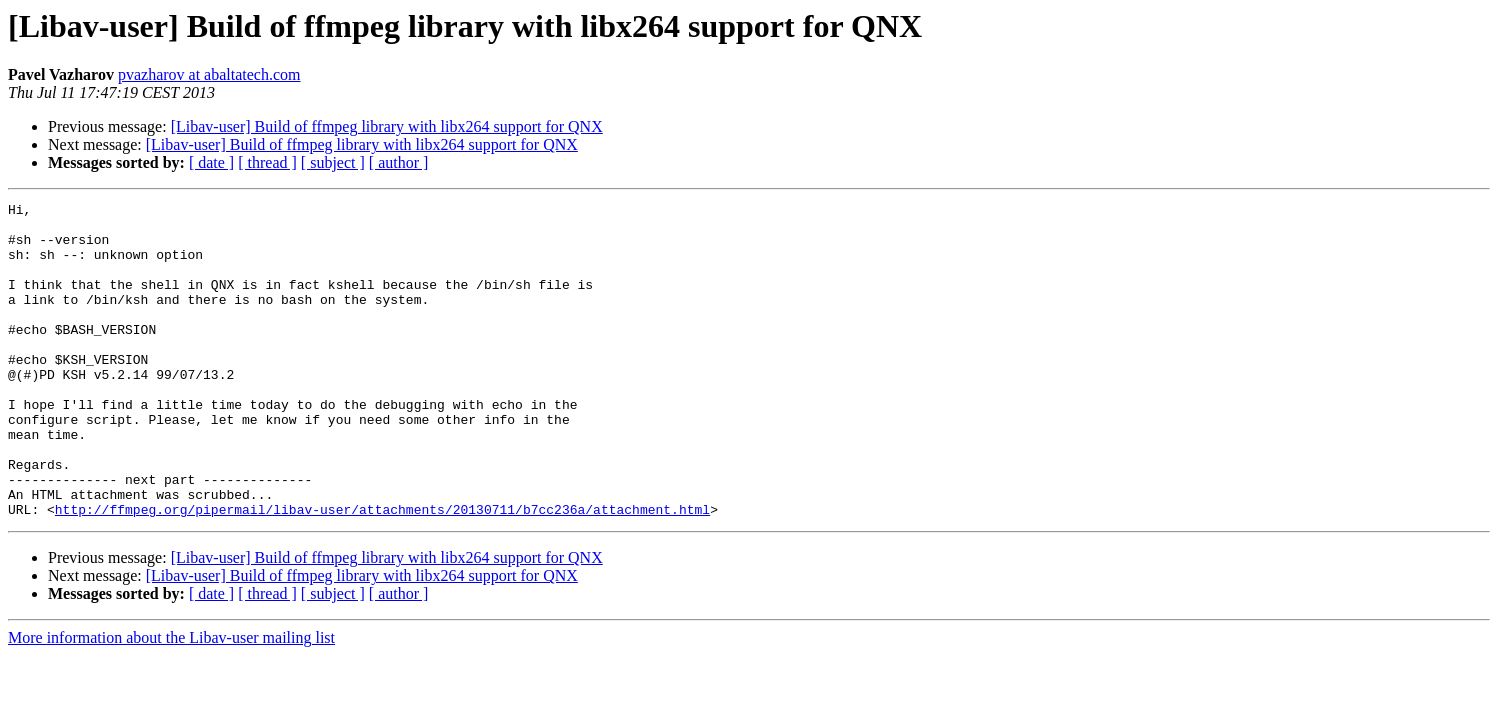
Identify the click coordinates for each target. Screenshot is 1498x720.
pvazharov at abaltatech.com (209, 74)
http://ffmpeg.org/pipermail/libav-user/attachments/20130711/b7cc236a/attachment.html (382, 572)
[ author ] (399, 162)
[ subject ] (333, 162)
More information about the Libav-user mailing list (171, 700)
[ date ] (211, 162)
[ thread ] (267, 162)
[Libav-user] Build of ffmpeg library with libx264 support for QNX (387, 126)
